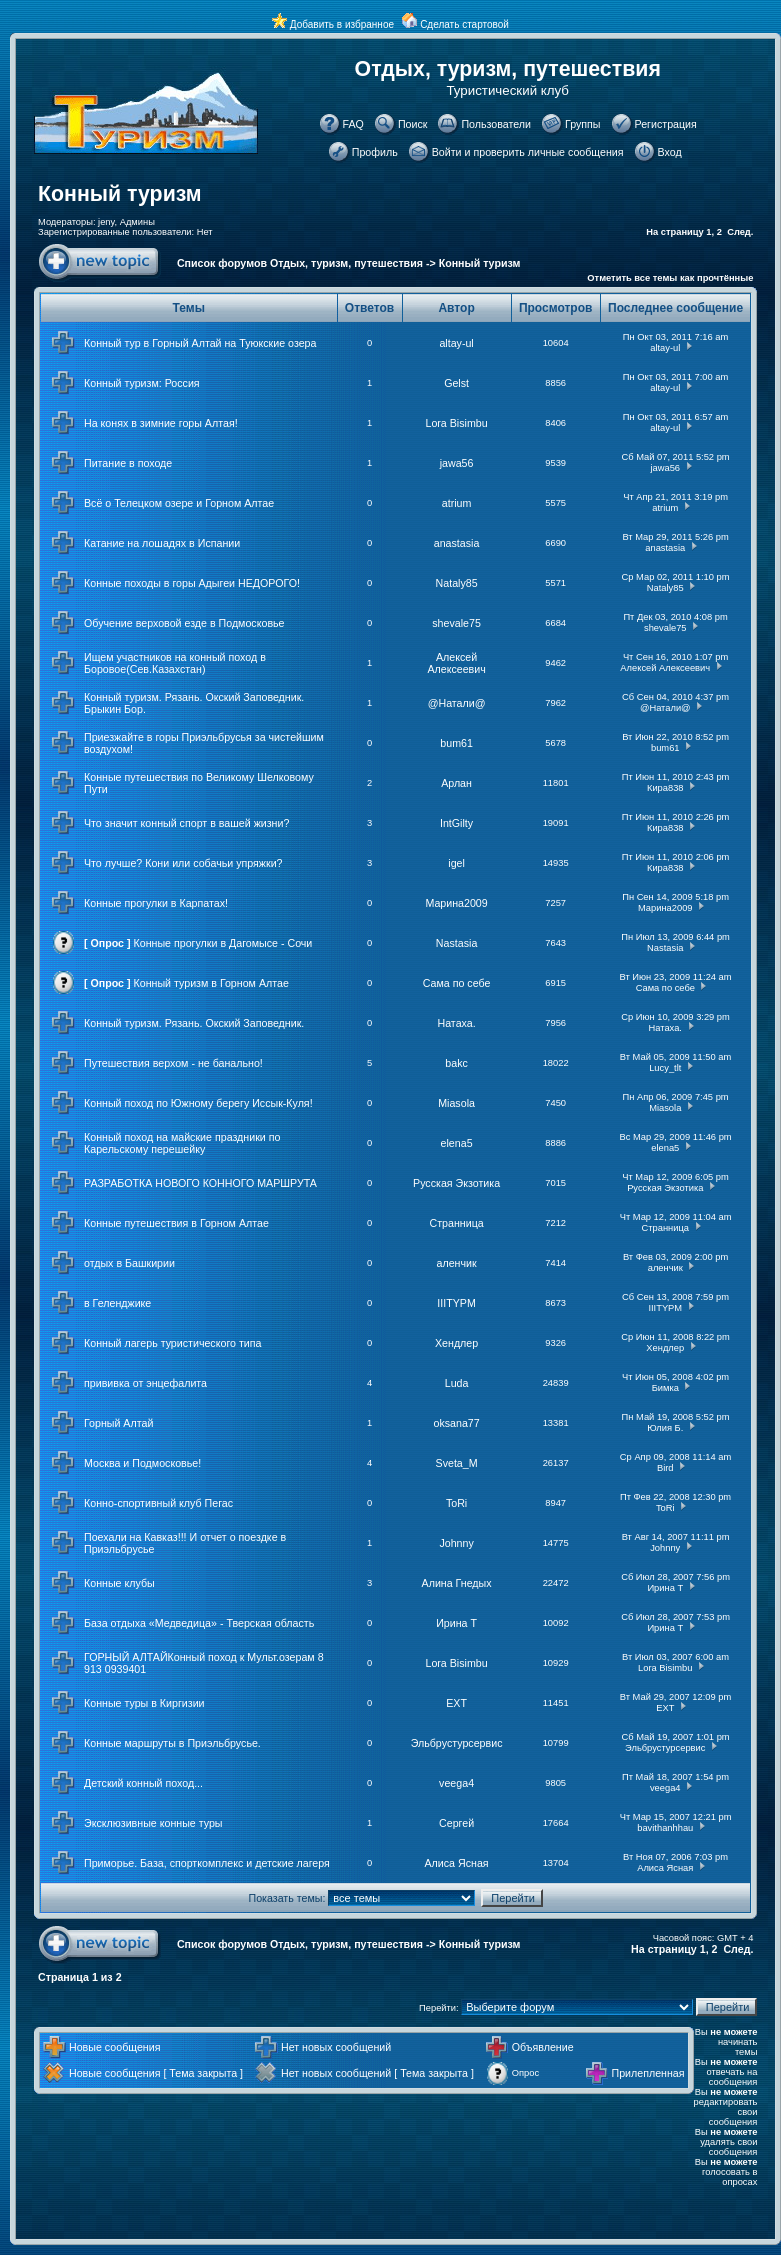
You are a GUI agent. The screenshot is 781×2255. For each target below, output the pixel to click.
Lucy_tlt (665, 1068)
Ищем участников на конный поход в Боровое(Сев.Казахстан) (175, 663)
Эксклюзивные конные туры (153, 1823)
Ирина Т (665, 1588)
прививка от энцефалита (145, 1383)
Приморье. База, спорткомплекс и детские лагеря (207, 1863)
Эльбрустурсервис (457, 1743)
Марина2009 (456, 903)
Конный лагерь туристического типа (172, 1343)
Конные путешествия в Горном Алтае (176, 1223)
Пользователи (496, 124)
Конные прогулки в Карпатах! (156, 903)
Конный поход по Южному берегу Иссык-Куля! (198, 1103)
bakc (456, 1063)
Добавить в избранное (342, 24)
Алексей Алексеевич (456, 663)
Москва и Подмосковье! (142, 1463)
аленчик (457, 1263)
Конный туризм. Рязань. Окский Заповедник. (194, 1023)
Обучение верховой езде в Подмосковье (184, 623)
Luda (457, 1383)
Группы (583, 124)
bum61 (456, 743)
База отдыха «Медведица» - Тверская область (199, 1623)
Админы (137, 222)
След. (740, 232)
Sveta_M (457, 1463)
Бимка (665, 1388)
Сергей (456, 1823)
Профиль (375, 152)
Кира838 (665, 788)
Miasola (456, 1103)
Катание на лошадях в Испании (162, 543)
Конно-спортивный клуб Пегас (158, 1503)
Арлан (456, 783)
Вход (670, 152)
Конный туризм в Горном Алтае (211, 983)
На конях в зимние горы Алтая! (161, 423)
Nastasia (456, 943)
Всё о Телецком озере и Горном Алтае (179, 503)
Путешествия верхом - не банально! (173, 1063)
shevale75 (456, 623)
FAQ (353, 124)
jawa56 (457, 463)
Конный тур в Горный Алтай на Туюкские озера (200, 343)
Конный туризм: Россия (142, 383)
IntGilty (456, 823)
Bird (665, 1468)
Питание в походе (128, 463)
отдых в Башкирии (129, 1263)
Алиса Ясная (457, 1863)
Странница (456, 1223)
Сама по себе (457, 983)
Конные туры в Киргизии (144, 1703)
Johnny (456, 1543)
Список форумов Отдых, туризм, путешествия (300, 263)
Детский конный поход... (143, 1783)
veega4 (456, 1783)
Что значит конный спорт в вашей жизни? (186, 823)
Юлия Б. (665, 1428)
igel (456, 863)
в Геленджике (117, 1303)
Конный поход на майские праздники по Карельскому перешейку (182, 1143)
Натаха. (456, 1023)
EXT (456, 1703)
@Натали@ (457, 703)
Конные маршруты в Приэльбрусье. (172, 1743)
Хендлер (456, 1343)
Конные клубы (119, 1583)
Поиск (413, 124)
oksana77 (456, 1423)
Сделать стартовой (464, 24)
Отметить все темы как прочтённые (670, 278)
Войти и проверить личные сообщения (528, 152)
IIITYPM (456, 1303)
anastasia (457, 543)
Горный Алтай (118, 1423)
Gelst (456, 383)
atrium (457, 503)
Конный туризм (120, 194)
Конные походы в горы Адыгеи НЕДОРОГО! (192, 583)
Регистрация (666, 124)
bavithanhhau (665, 1828)
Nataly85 (457, 583)
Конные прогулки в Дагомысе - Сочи (223, 943)
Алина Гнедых (457, 1583)
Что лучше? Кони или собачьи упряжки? (183, 863)
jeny (106, 222)
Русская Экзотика (456, 1183)
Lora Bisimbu (456, 423)
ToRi (456, 1503)
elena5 (457, 1143)
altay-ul (456, 343)
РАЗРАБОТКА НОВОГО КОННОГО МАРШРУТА (200, 1183)
